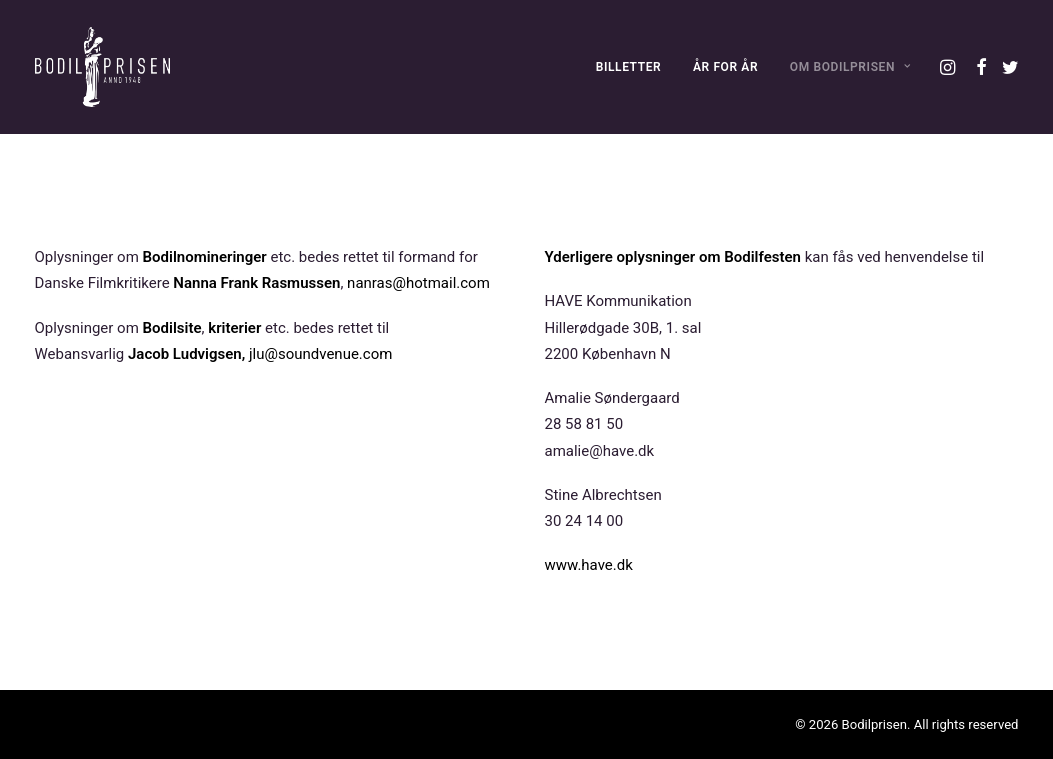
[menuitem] (629, 67)
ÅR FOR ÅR (725, 67)
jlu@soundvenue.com (320, 354)
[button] (949, 67)
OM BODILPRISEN (850, 67)
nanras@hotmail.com (418, 283)
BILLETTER (629, 67)
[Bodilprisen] (102, 67)
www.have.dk (589, 565)
